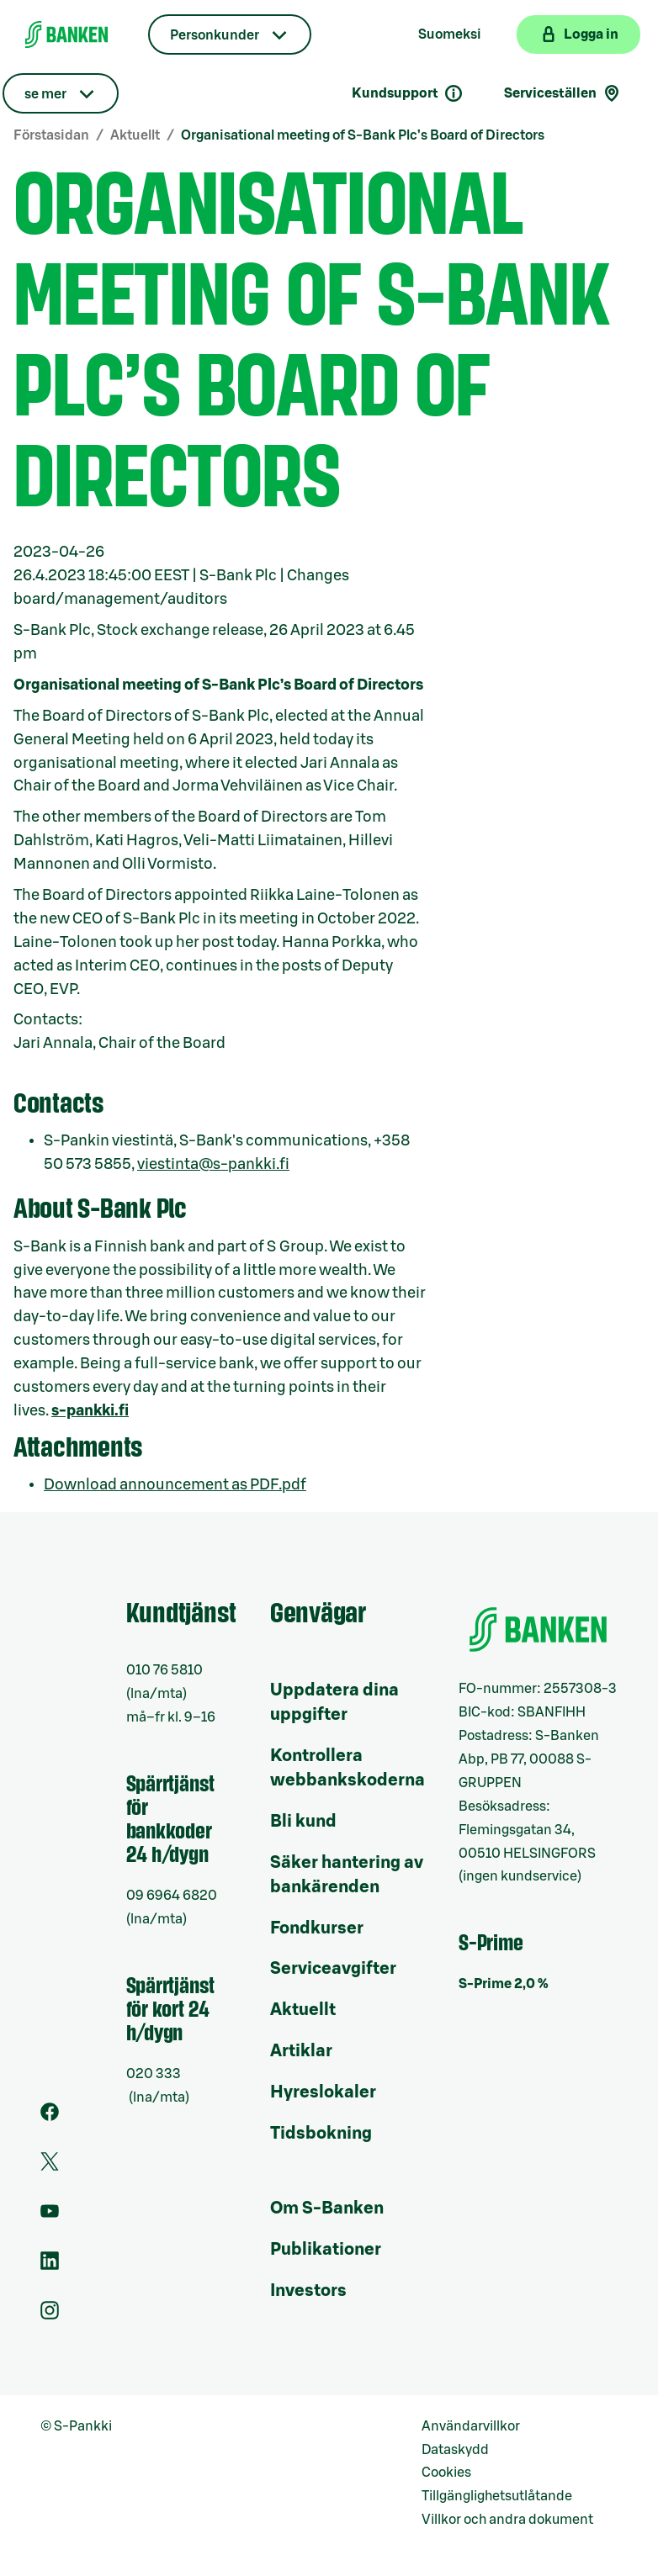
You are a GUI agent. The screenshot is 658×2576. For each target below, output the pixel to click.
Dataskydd (455, 2450)
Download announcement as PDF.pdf (175, 1484)
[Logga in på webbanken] (578, 34)
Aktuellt (135, 135)
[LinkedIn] (49, 2265)
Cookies (446, 2472)
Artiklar (301, 2051)
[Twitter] (49, 2166)
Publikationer (325, 2249)
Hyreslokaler (323, 2092)
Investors (308, 2290)
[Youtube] (49, 2216)
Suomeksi (449, 34)
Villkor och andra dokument (507, 2519)
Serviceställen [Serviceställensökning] (563, 93)
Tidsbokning (321, 2133)
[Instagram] (49, 2315)
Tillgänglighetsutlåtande (497, 2496)
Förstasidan (51, 135)
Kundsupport (408, 93)
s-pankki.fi (90, 1410)
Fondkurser (316, 1928)
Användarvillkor (471, 2426)
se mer (45, 94)
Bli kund (303, 1821)
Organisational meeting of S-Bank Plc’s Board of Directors (362, 135)
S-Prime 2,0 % (504, 1984)
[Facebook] (49, 2117)
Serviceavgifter (333, 1968)
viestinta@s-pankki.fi (213, 1164)
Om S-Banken (327, 2208)
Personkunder (214, 35)
